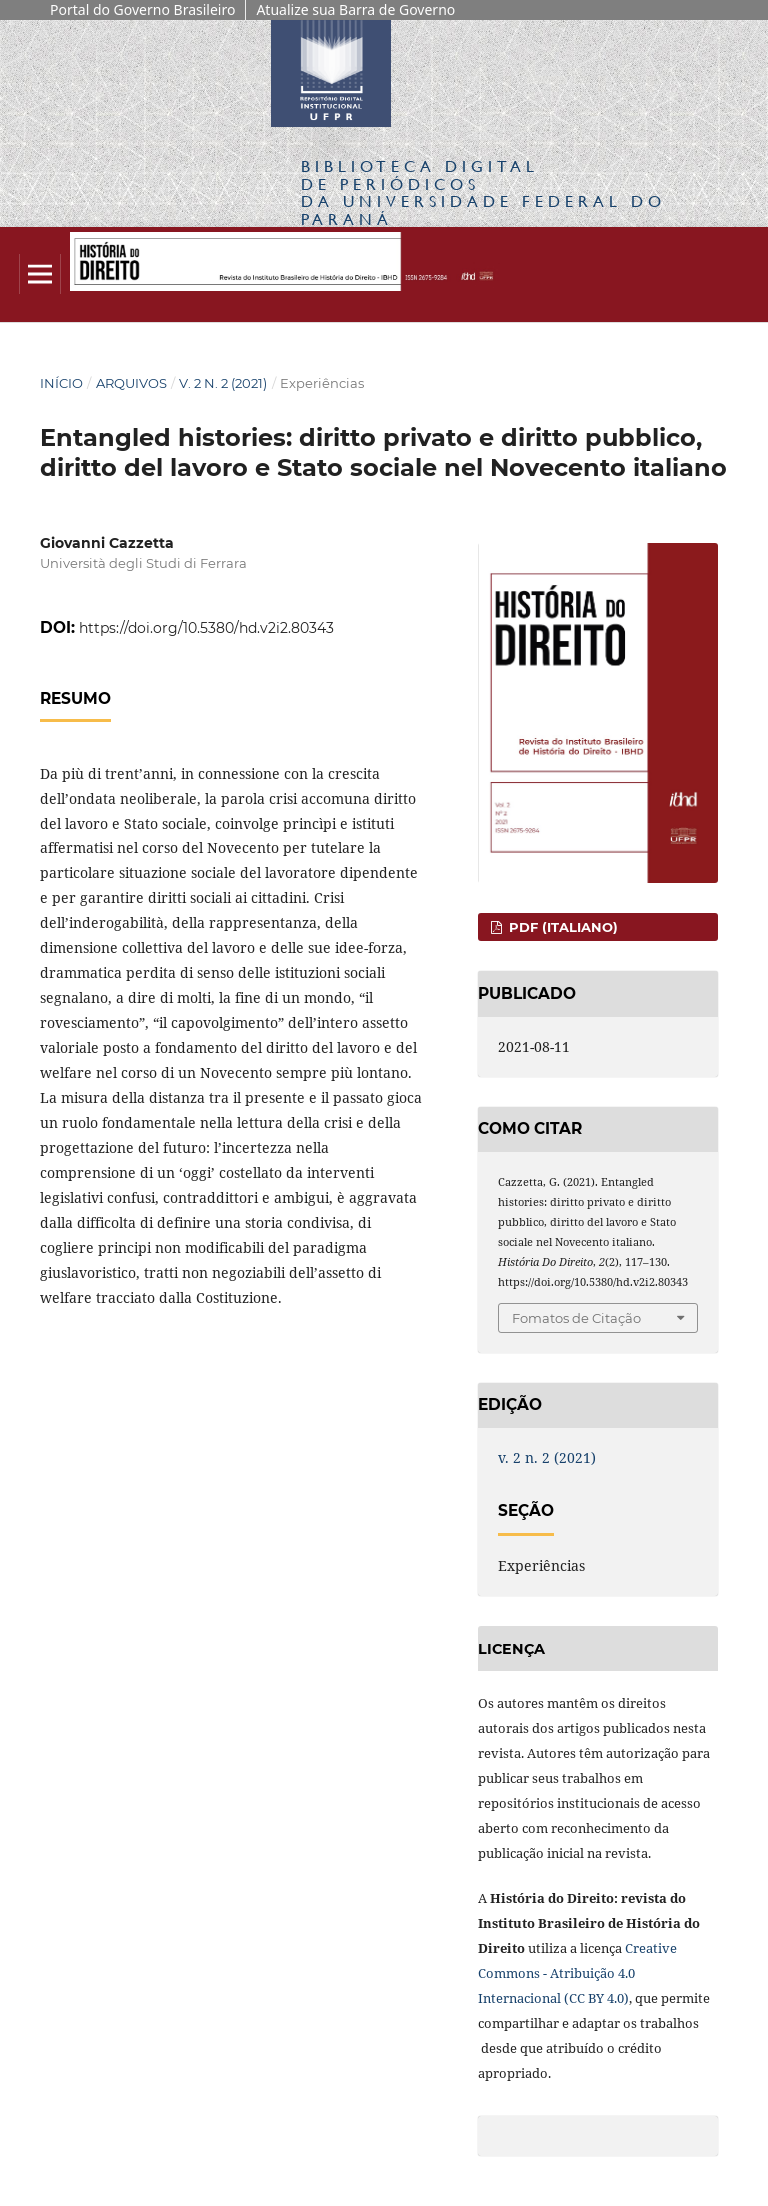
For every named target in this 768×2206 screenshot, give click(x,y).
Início (61, 383)
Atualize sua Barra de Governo (355, 9)
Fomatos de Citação (576, 1318)
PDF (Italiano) (561, 927)
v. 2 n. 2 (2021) (223, 383)
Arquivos (131, 383)
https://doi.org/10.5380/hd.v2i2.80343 (206, 628)
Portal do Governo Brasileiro (142, 9)
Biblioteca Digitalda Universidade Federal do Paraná (483, 192)
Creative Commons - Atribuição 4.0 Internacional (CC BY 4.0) (577, 1973)
